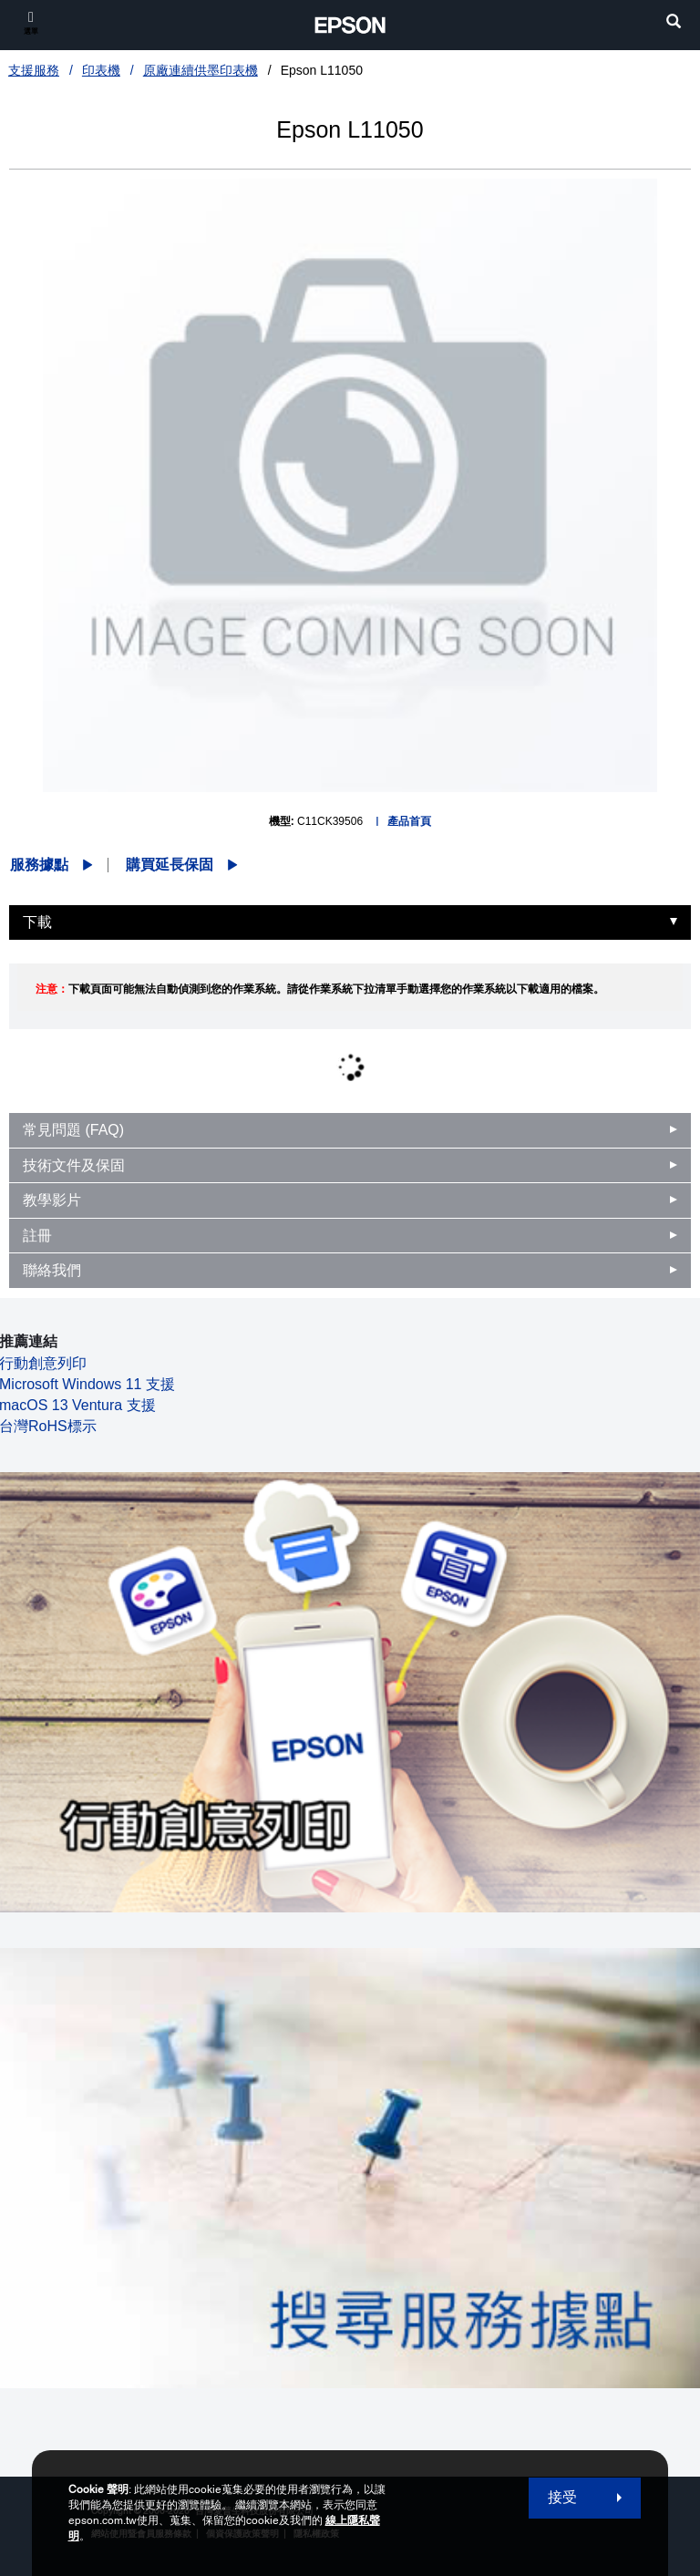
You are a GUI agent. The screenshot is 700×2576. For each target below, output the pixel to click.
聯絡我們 (52, 1270)
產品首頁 (409, 821)
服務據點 (39, 864)
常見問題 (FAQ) (73, 1130)
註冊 (37, 1235)
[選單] (31, 22)
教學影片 (52, 1200)
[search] (673, 23)
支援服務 (33, 70)
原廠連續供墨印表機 (200, 70)
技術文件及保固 (74, 1165)
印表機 (101, 70)
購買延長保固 (169, 864)
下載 (37, 922)
